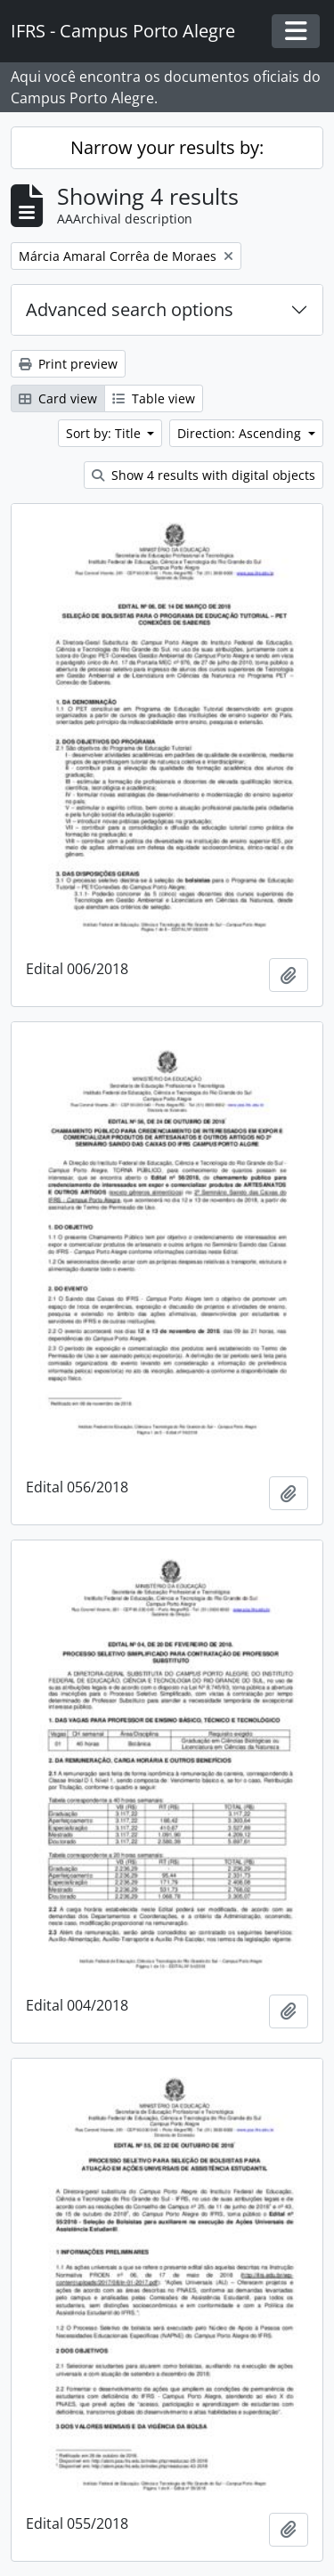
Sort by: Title (105, 433)
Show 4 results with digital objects (203, 475)
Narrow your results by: (167, 147)
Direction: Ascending (241, 433)
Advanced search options (129, 309)
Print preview (68, 363)
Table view (153, 398)
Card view (58, 398)
